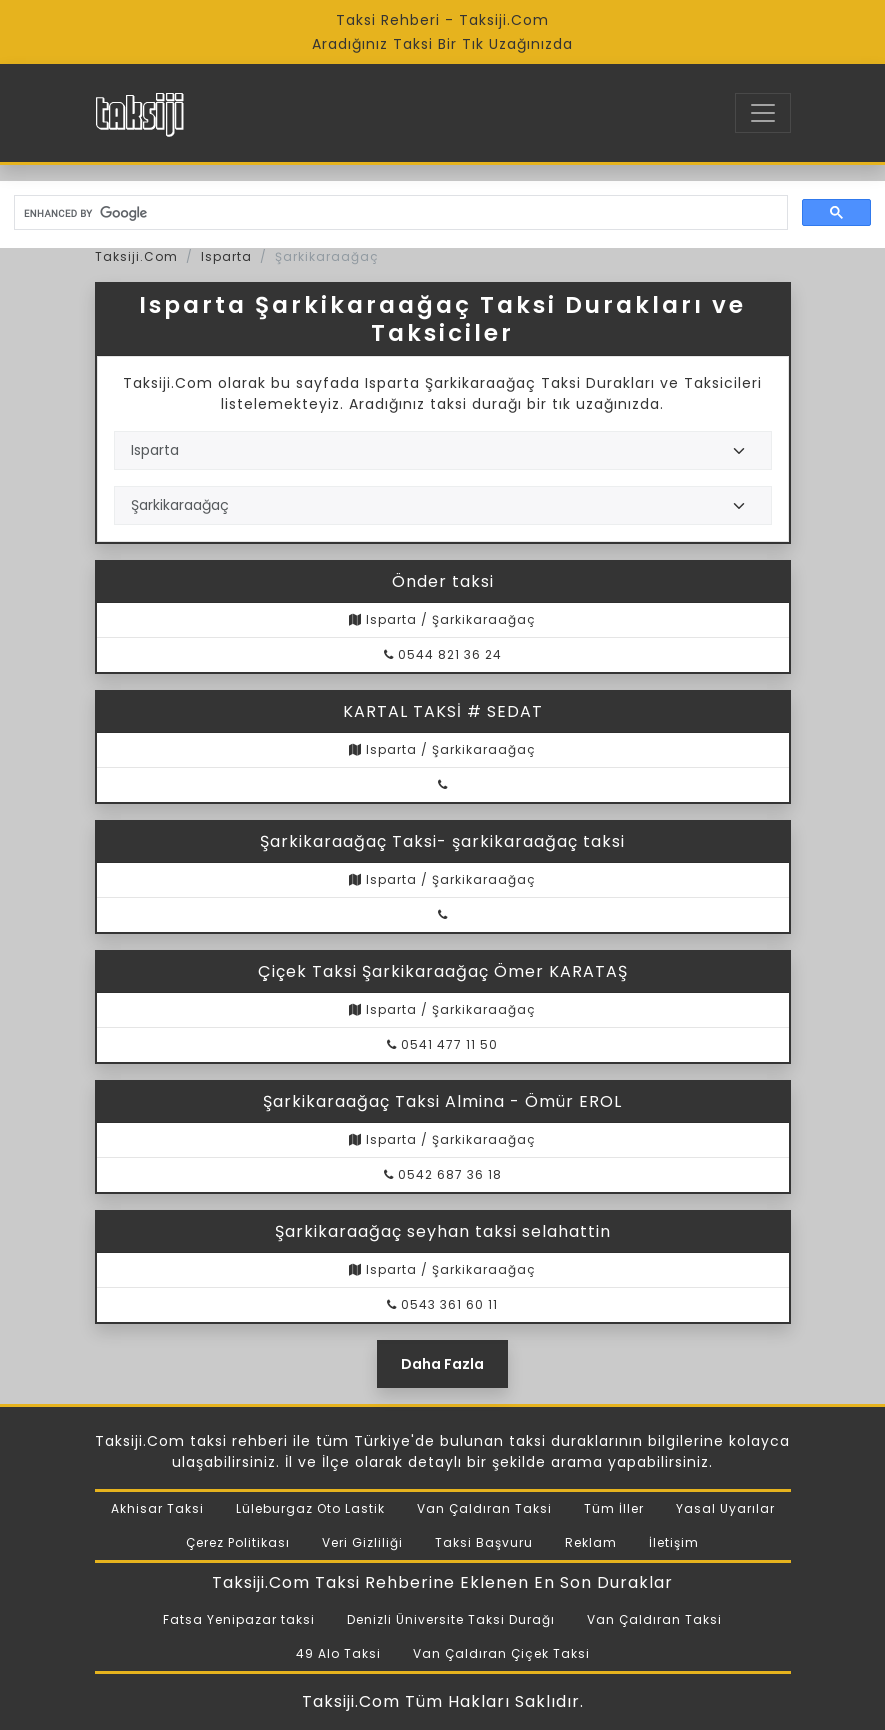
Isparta (226, 256)
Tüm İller (614, 1508)
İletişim (674, 1542)
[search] (399, 213)
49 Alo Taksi (338, 1653)
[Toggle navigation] (763, 113)
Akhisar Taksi (157, 1508)
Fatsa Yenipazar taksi (239, 1619)
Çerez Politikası (238, 1542)
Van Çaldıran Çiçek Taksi (501, 1653)
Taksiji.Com (136, 256)
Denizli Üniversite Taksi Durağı (451, 1619)
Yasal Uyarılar (725, 1508)
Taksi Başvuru (484, 1542)
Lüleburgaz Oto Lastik (310, 1508)
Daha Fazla (442, 1364)
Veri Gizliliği (362, 1542)
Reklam (591, 1542)
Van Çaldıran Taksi (484, 1508)
